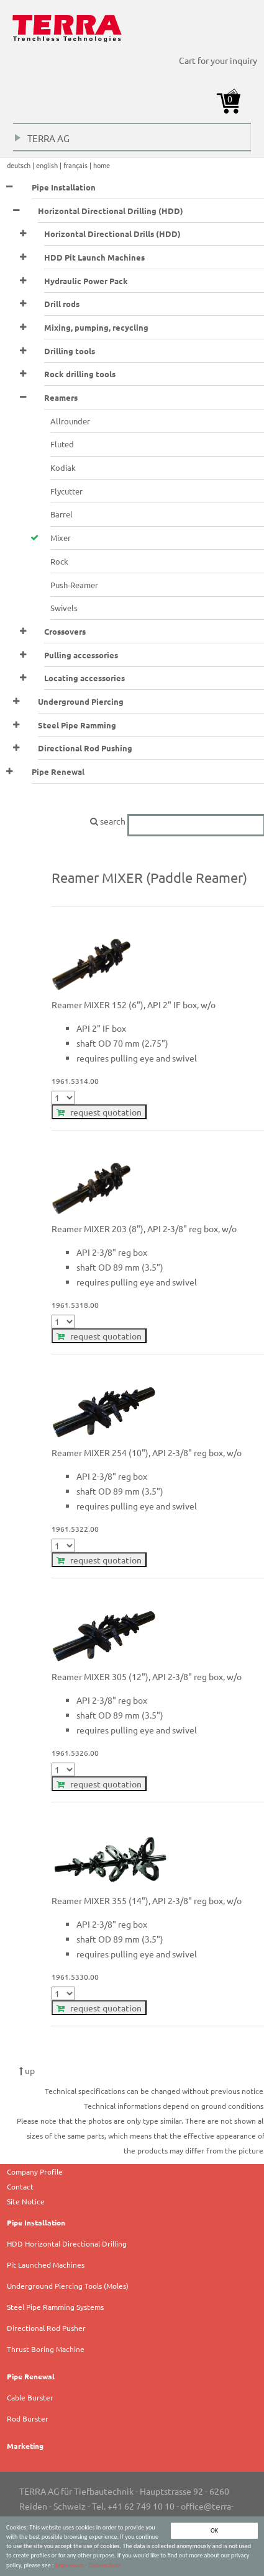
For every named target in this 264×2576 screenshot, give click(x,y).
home (101, 165)
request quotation (99, 1111)
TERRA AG (42, 141)
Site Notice (26, 2201)
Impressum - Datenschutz (88, 2566)
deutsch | (21, 165)
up (27, 2070)
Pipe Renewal (31, 2376)
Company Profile (35, 2171)
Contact (20, 2186)
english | (49, 165)
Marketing (25, 2446)
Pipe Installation (36, 2222)
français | (78, 165)
